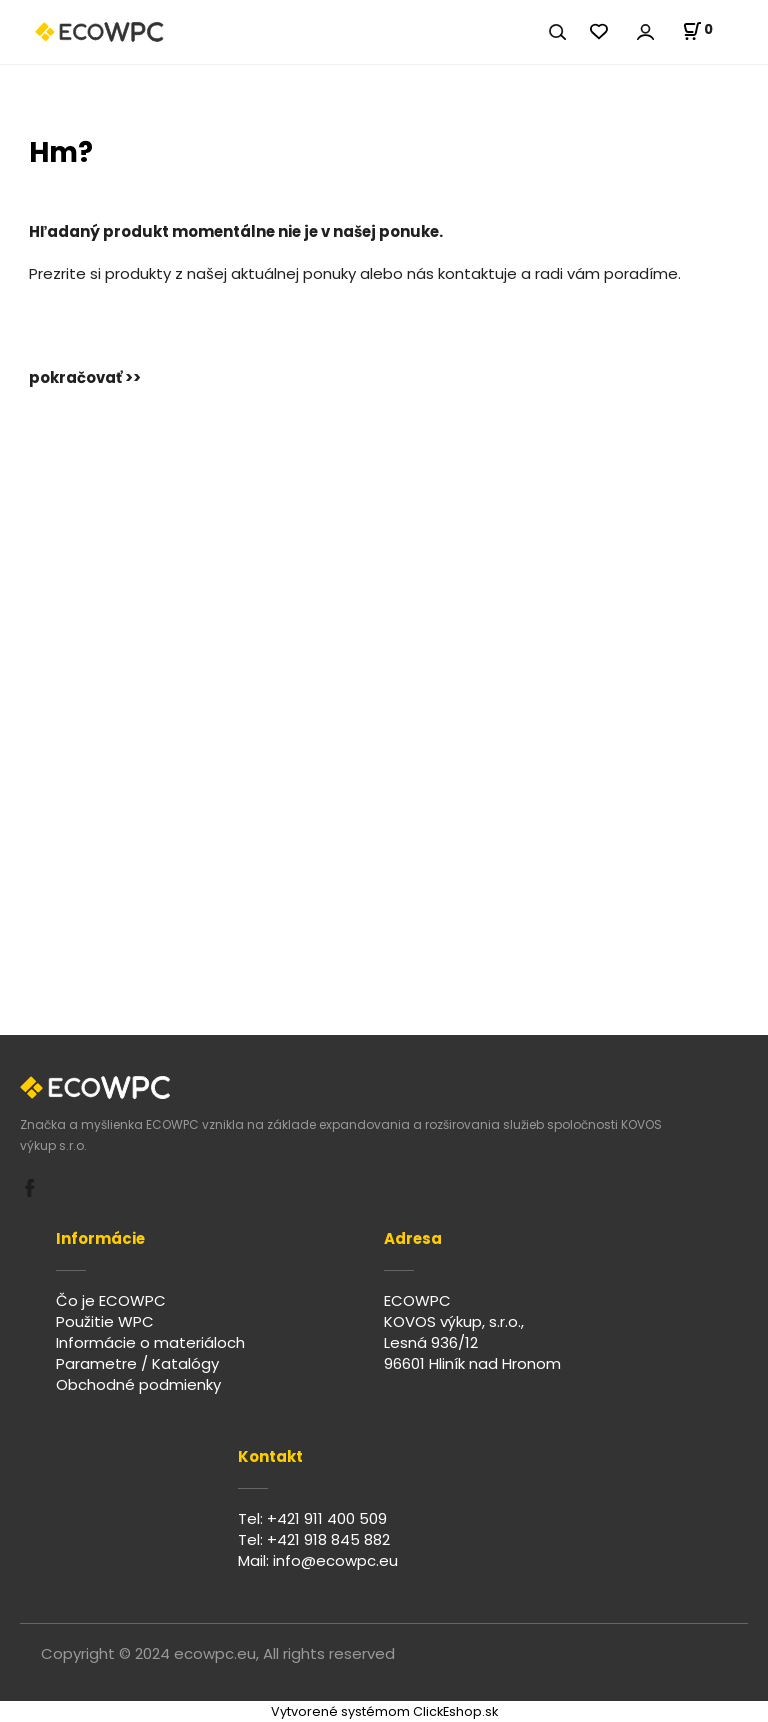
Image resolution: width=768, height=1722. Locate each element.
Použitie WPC (105, 1321)
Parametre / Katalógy (137, 1363)
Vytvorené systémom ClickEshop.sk (384, 1711)
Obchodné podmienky (138, 1384)
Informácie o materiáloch (150, 1342)
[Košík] (697, 31)
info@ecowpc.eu (335, 1560)
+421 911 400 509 (327, 1518)
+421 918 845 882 (328, 1539)
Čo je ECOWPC (111, 1300)
